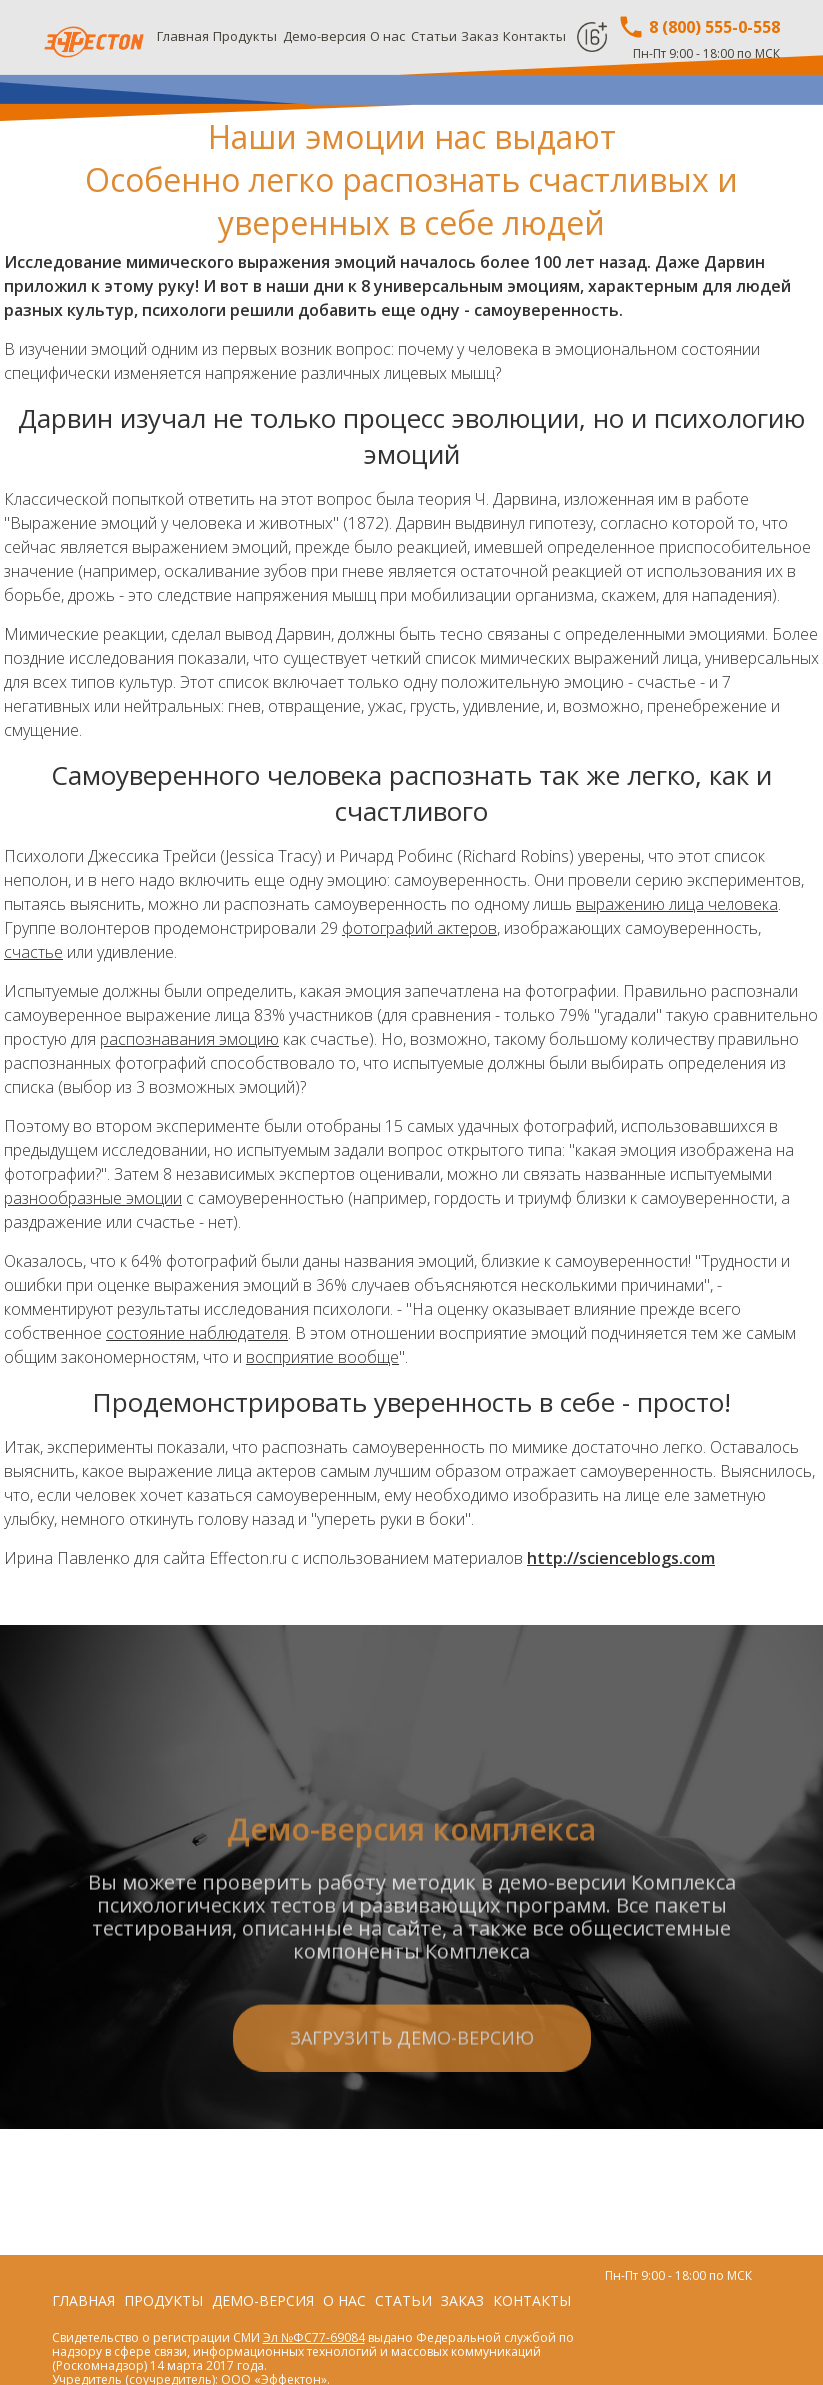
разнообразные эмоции (93, 1198)
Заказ (480, 36)
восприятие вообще (322, 1357)
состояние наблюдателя (197, 1333)
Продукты (245, 36)
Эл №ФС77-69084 (314, 2337)
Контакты (534, 36)
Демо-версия (324, 36)
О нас (387, 36)
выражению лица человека (677, 904)
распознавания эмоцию (189, 1039)
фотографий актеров (419, 928)
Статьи (434, 36)
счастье (33, 952)
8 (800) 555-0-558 (698, 27)
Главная (183, 36)
